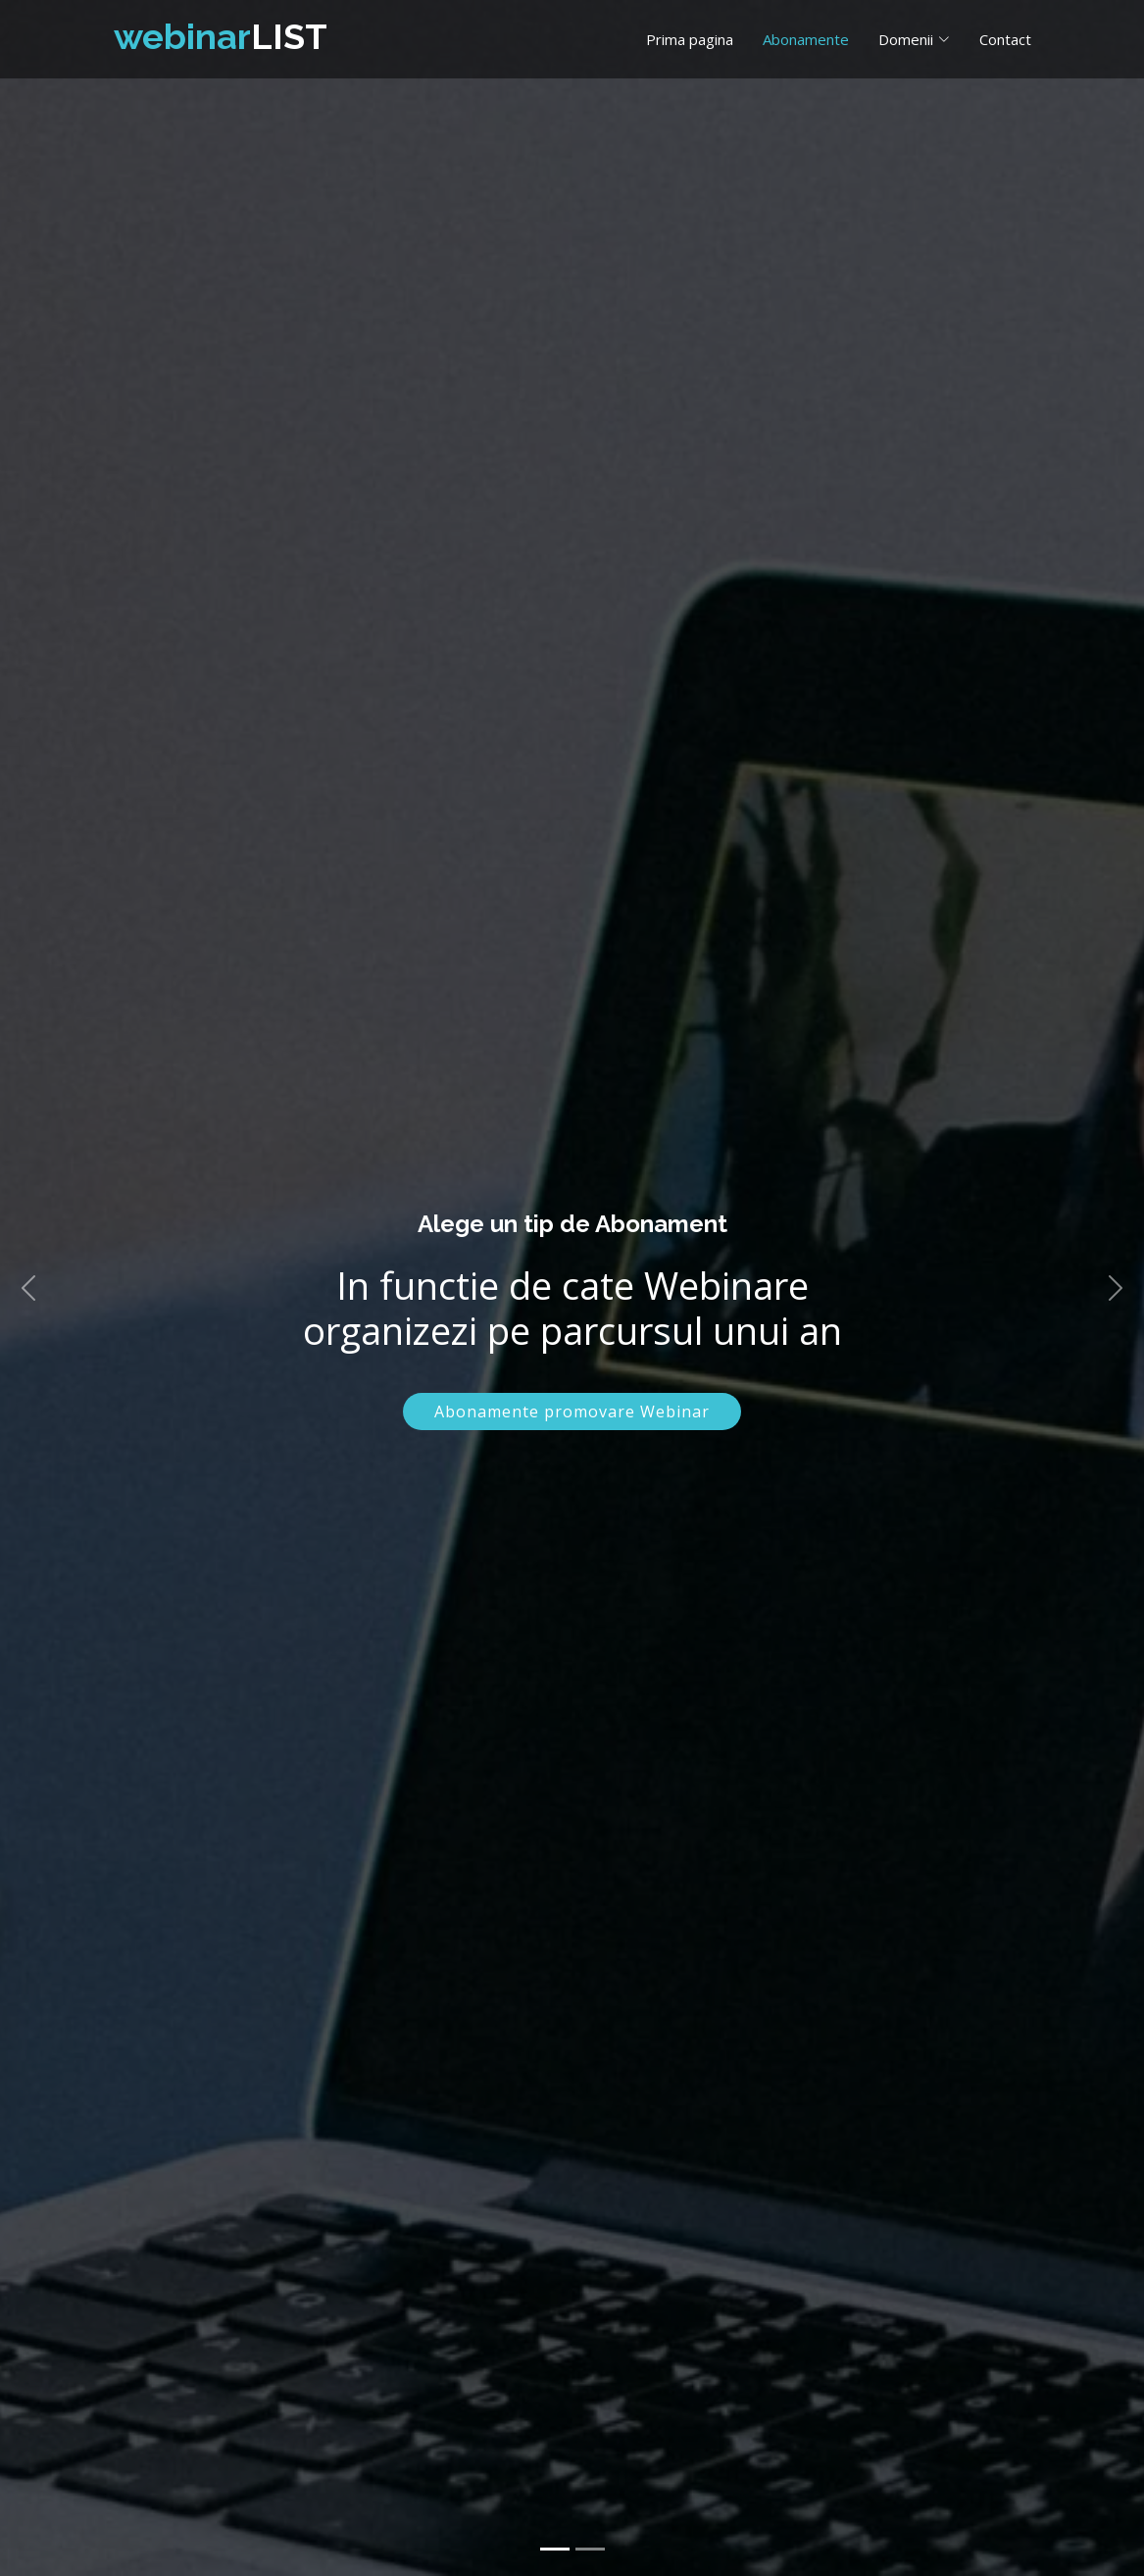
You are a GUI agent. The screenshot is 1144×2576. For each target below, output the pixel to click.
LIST (220, 36)
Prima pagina (689, 39)
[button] (28, 1288)
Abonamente (806, 39)
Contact (1005, 39)
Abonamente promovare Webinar (572, 1411)
